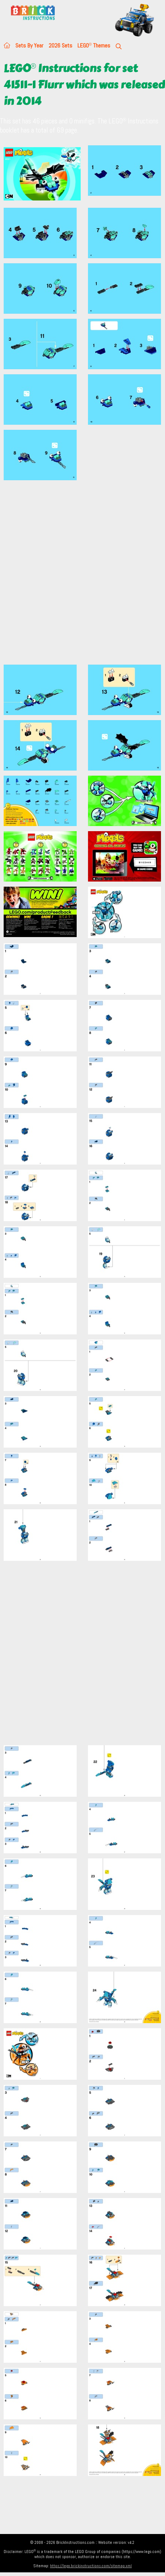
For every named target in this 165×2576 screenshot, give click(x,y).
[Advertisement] (82, 576)
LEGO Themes (93, 45)
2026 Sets (60, 45)
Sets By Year (29, 45)
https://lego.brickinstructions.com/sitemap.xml (91, 2565)
